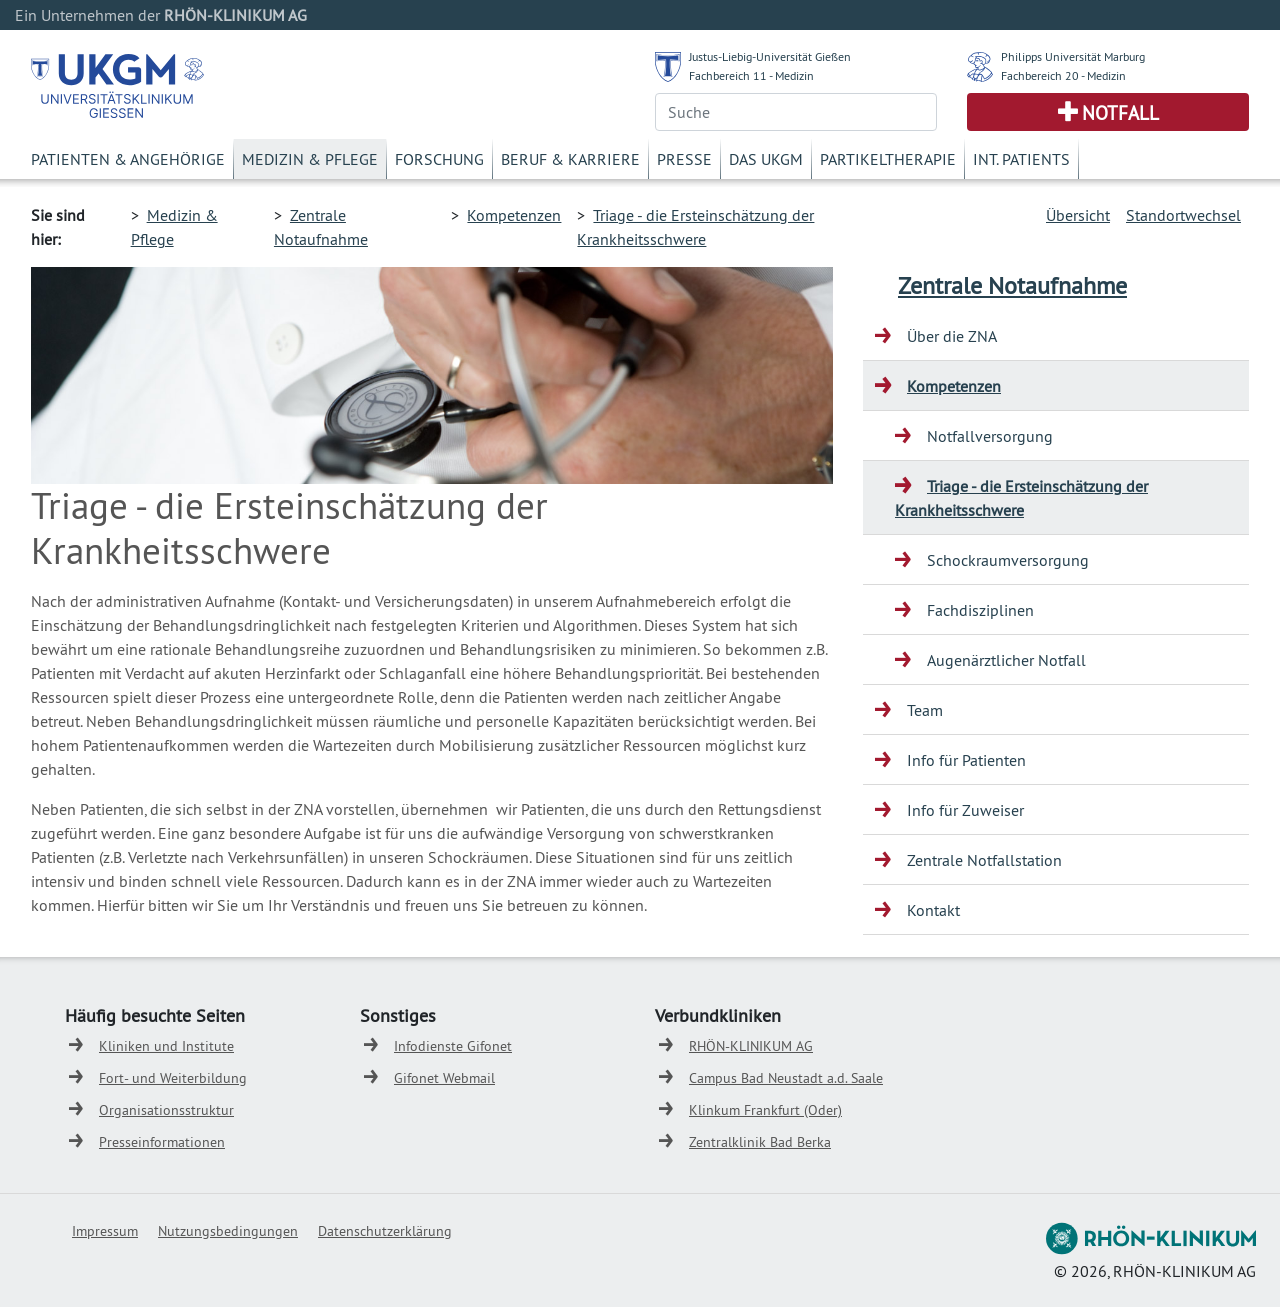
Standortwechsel (1183, 215)
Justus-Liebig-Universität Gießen (770, 56)
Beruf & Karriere (570, 159)
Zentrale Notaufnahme (1012, 285)
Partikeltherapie (888, 159)
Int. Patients (1021, 159)
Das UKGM (766, 159)
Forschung (439, 159)
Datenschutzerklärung (385, 1231)
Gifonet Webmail (444, 1078)
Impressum (105, 1231)
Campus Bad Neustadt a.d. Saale (786, 1078)
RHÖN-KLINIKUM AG (751, 1046)
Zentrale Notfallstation (984, 860)
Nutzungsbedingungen (228, 1231)
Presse (684, 159)
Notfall (1120, 113)
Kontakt (933, 910)
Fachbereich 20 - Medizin (1063, 75)
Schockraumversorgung (1008, 560)
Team (925, 710)
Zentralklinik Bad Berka (760, 1142)
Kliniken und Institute (166, 1046)
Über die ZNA (952, 336)
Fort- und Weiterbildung (173, 1078)
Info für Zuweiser (965, 810)
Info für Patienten (966, 760)
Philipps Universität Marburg (1073, 56)
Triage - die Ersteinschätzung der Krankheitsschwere (1021, 498)
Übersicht (1078, 215)
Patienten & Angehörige (128, 159)
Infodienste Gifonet (453, 1046)
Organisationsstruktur (166, 1110)
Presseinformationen (162, 1142)
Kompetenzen (514, 215)
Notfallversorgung (990, 436)
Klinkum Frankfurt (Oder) (765, 1110)
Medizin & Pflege (310, 159)
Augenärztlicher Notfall (1006, 660)
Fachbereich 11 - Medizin (751, 75)
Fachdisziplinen (980, 610)
